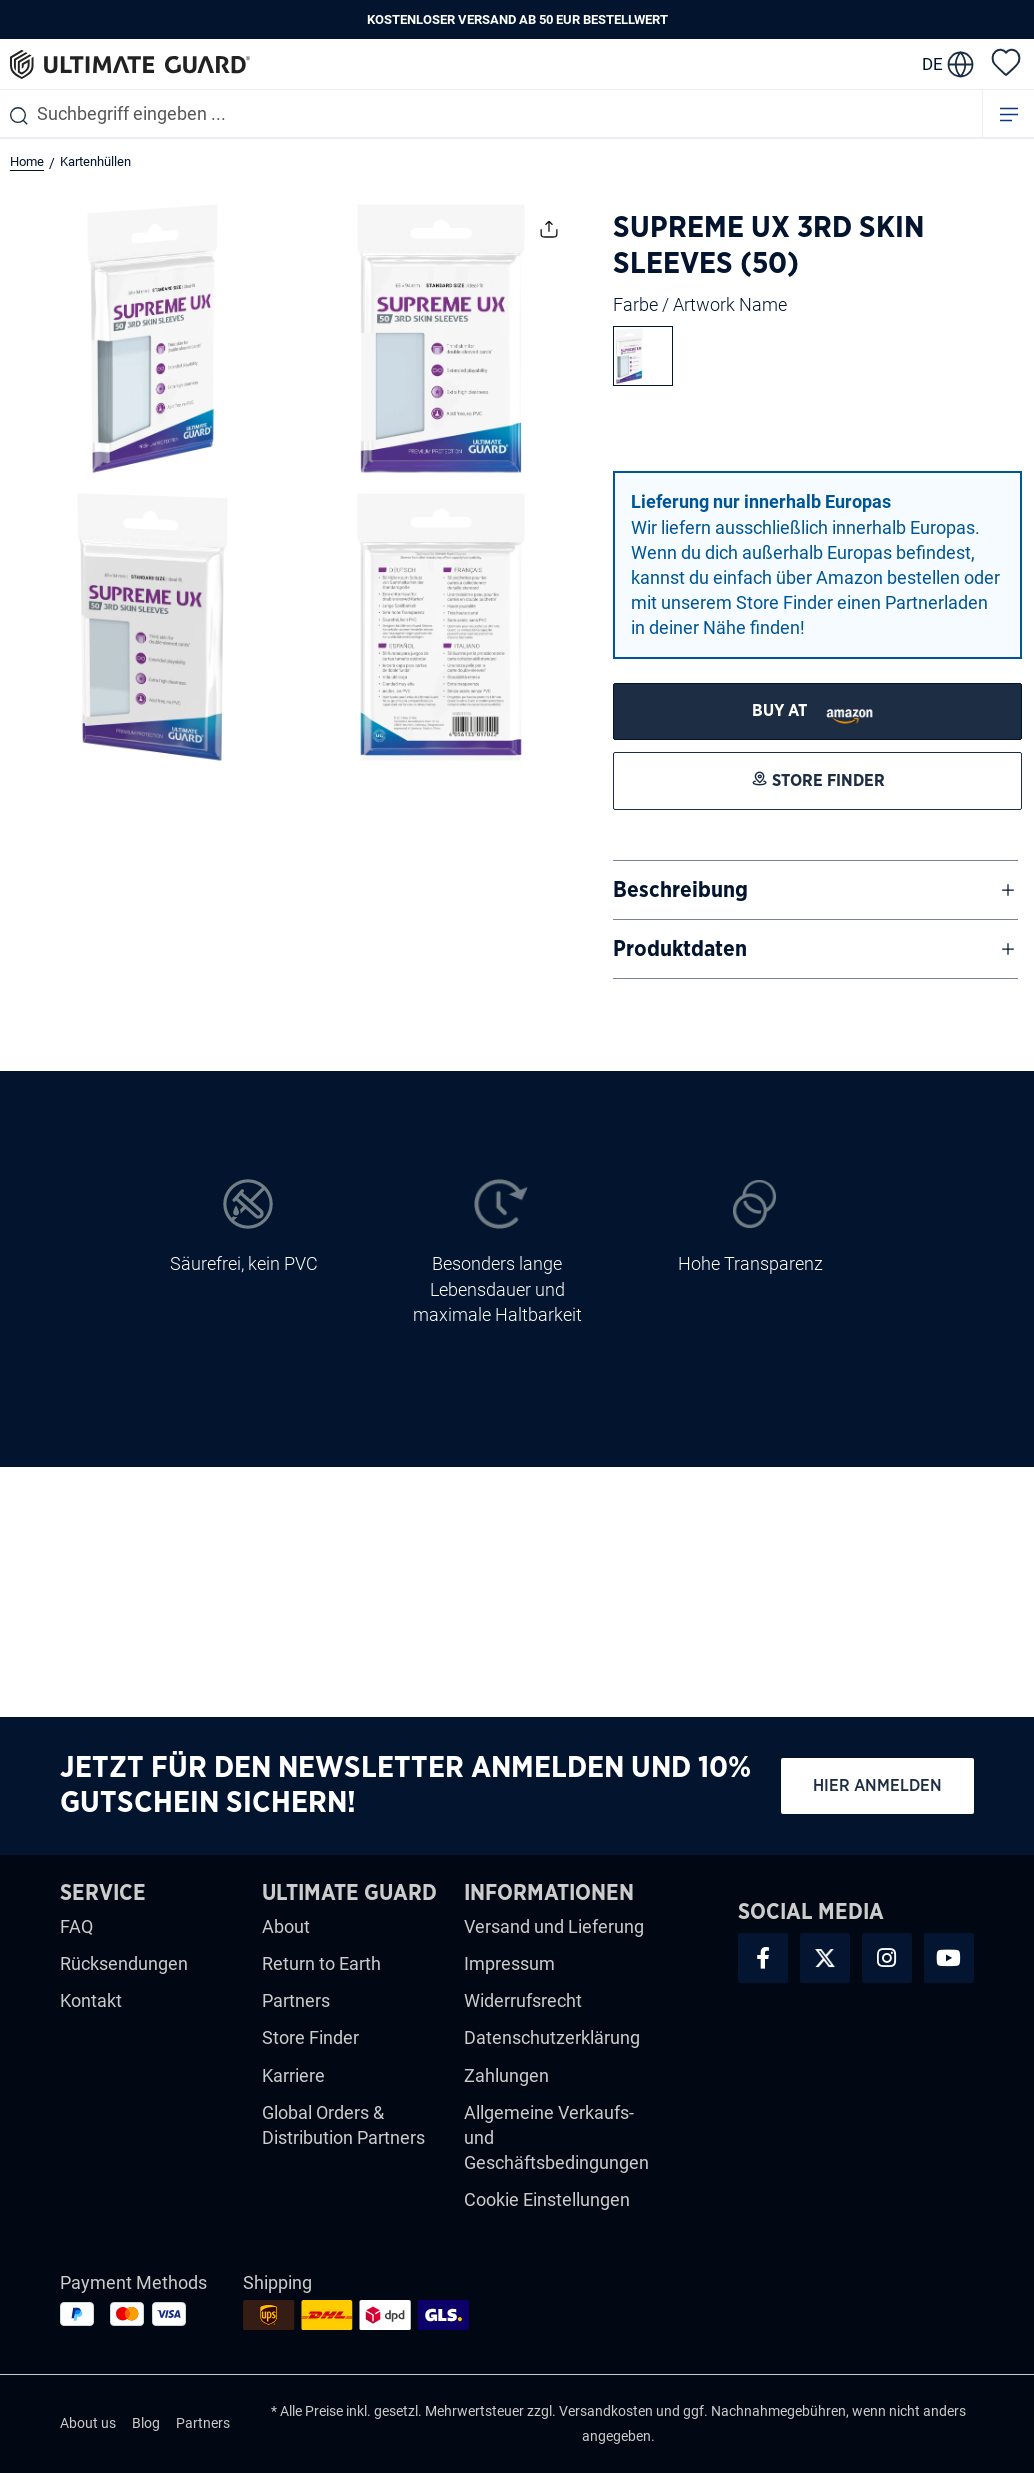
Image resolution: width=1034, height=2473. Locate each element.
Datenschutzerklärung (552, 2037)
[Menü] (1009, 113)
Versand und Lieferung (554, 1926)
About (286, 1926)
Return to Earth (321, 1963)
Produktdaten (680, 949)
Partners (296, 2000)
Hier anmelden (877, 1785)
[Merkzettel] (1006, 61)
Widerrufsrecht (523, 2000)
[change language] (948, 64)
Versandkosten (606, 2411)
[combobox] (491, 113)
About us (88, 2423)
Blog (146, 2423)
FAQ (76, 1926)
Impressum (509, 1963)
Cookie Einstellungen (547, 2199)
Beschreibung (680, 890)
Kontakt (91, 2000)
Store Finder (310, 2037)
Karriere (293, 2075)
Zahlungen (506, 2075)
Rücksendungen (124, 1963)
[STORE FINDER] (817, 711)
